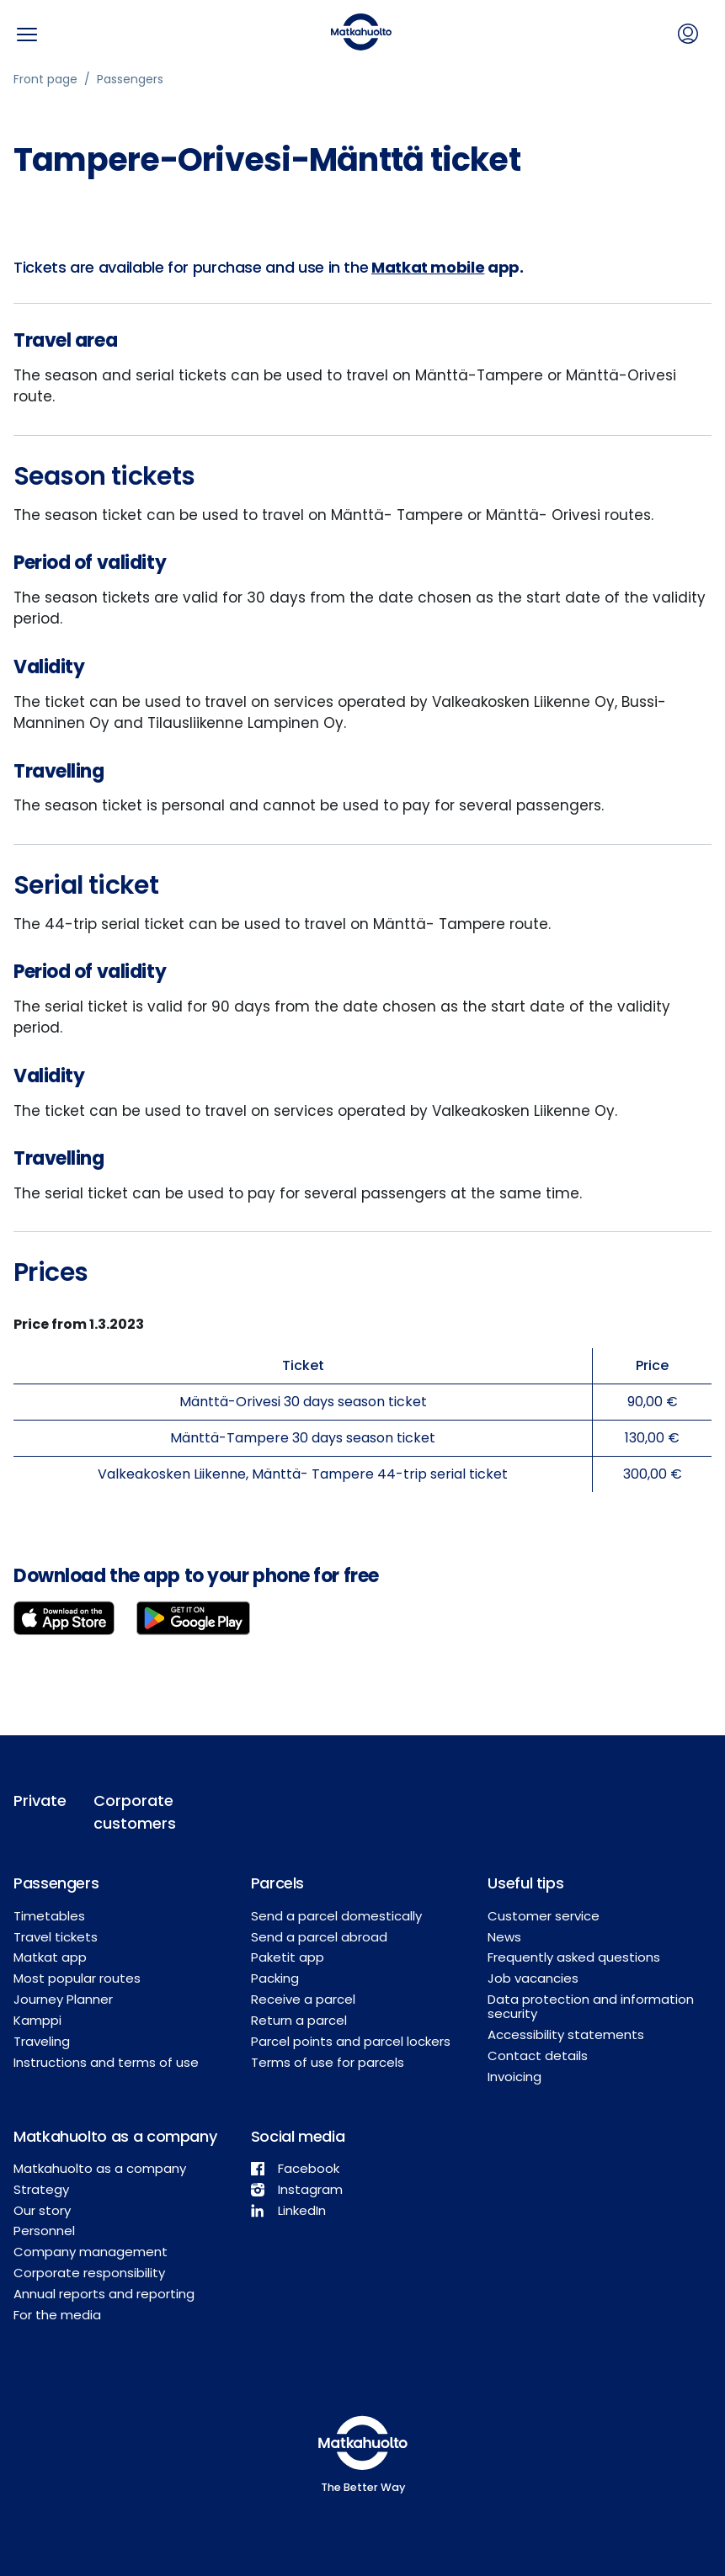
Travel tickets (55, 1937)
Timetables (49, 1916)
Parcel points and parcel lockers (350, 2041)
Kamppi (37, 2020)
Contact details (538, 2055)
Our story (42, 2210)
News (504, 1937)
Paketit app (287, 1957)
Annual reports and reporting (104, 2293)
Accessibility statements (566, 2034)
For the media (57, 2315)
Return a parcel (299, 2020)
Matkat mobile (427, 267)
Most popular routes (77, 1978)
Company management (90, 2251)
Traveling (41, 2041)
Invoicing (514, 2076)
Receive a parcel (303, 1999)
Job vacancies (533, 1978)
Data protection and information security (591, 2006)
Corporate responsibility (89, 2272)
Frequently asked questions (574, 1957)
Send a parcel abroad (319, 1937)
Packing (275, 1978)
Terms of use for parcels (327, 2062)
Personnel (44, 2230)
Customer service (544, 1916)
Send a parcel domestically (336, 1916)
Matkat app (50, 1957)
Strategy (41, 2189)
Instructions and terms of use (106, 2062)
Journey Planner (63, 1999)
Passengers (130, 79)
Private (40, 1800)
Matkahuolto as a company (99, 2168)
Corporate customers (131, 1812)
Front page (45, 79)
